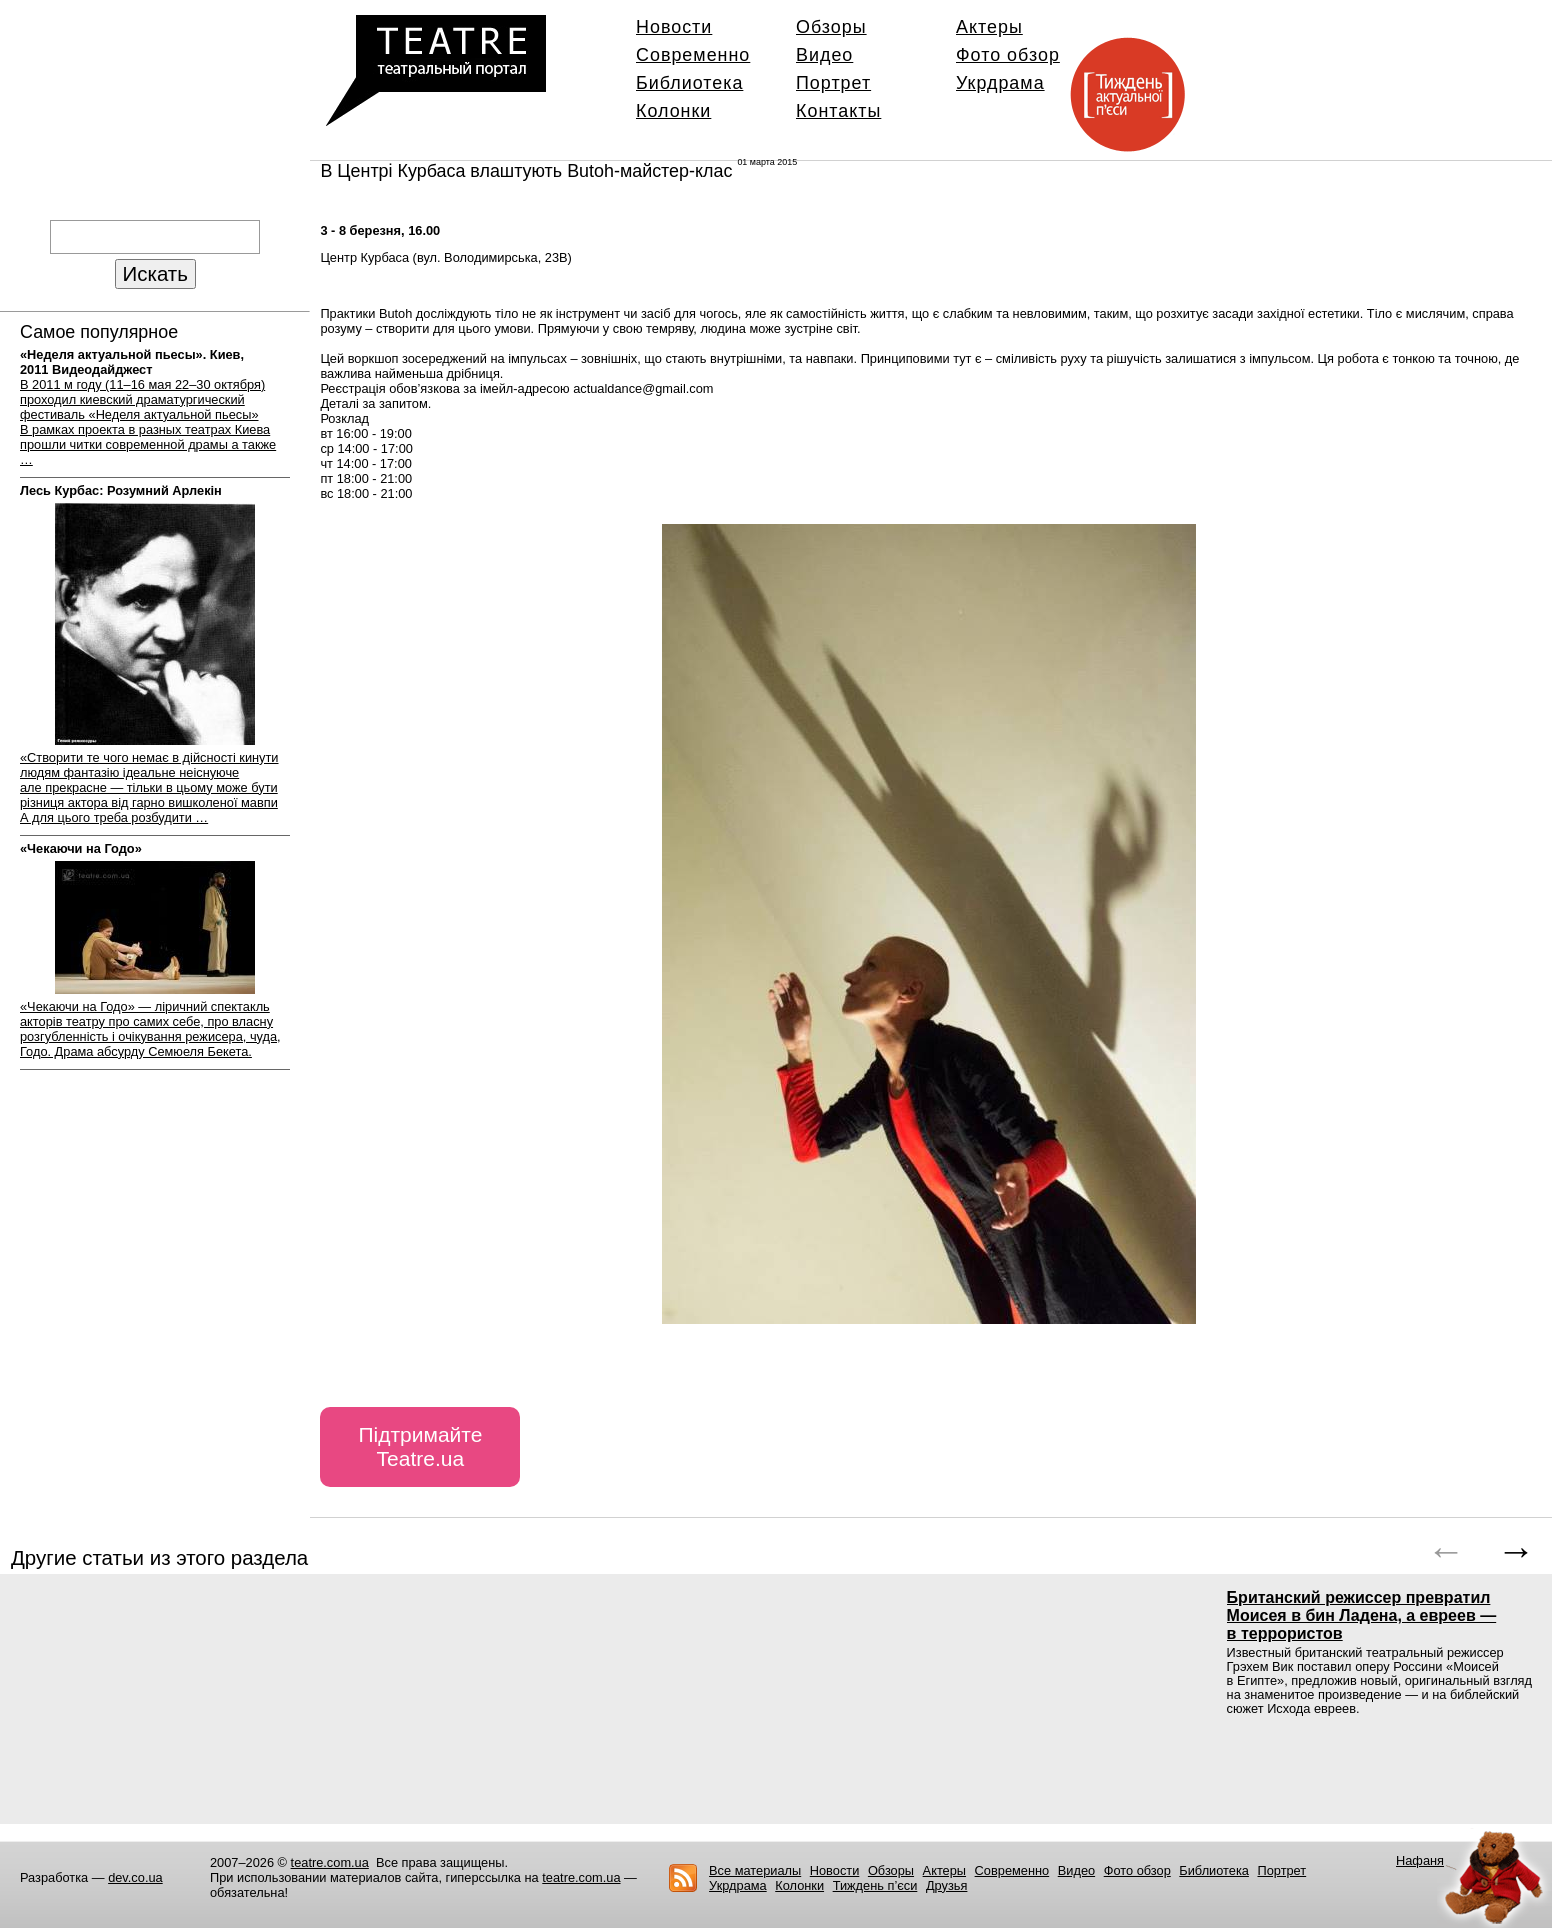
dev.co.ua (135, 1877)
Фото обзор (1008, 55)
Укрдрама (1000, 83)
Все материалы (755, 1870)
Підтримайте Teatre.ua (420, 1446)
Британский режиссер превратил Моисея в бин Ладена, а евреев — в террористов (1362, 1615)
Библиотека (689, 83)
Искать (155, 273)
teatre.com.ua (330, 1862)
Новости (674, 27)
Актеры (989, 27)
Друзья (947, 1885)
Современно (693, 55)
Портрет (833, 83)
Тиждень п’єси (875, 1885)
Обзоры (831, 27)
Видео (824, 55)
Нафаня (1420, 1860)
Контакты (838, 111)
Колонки (673, 111)
